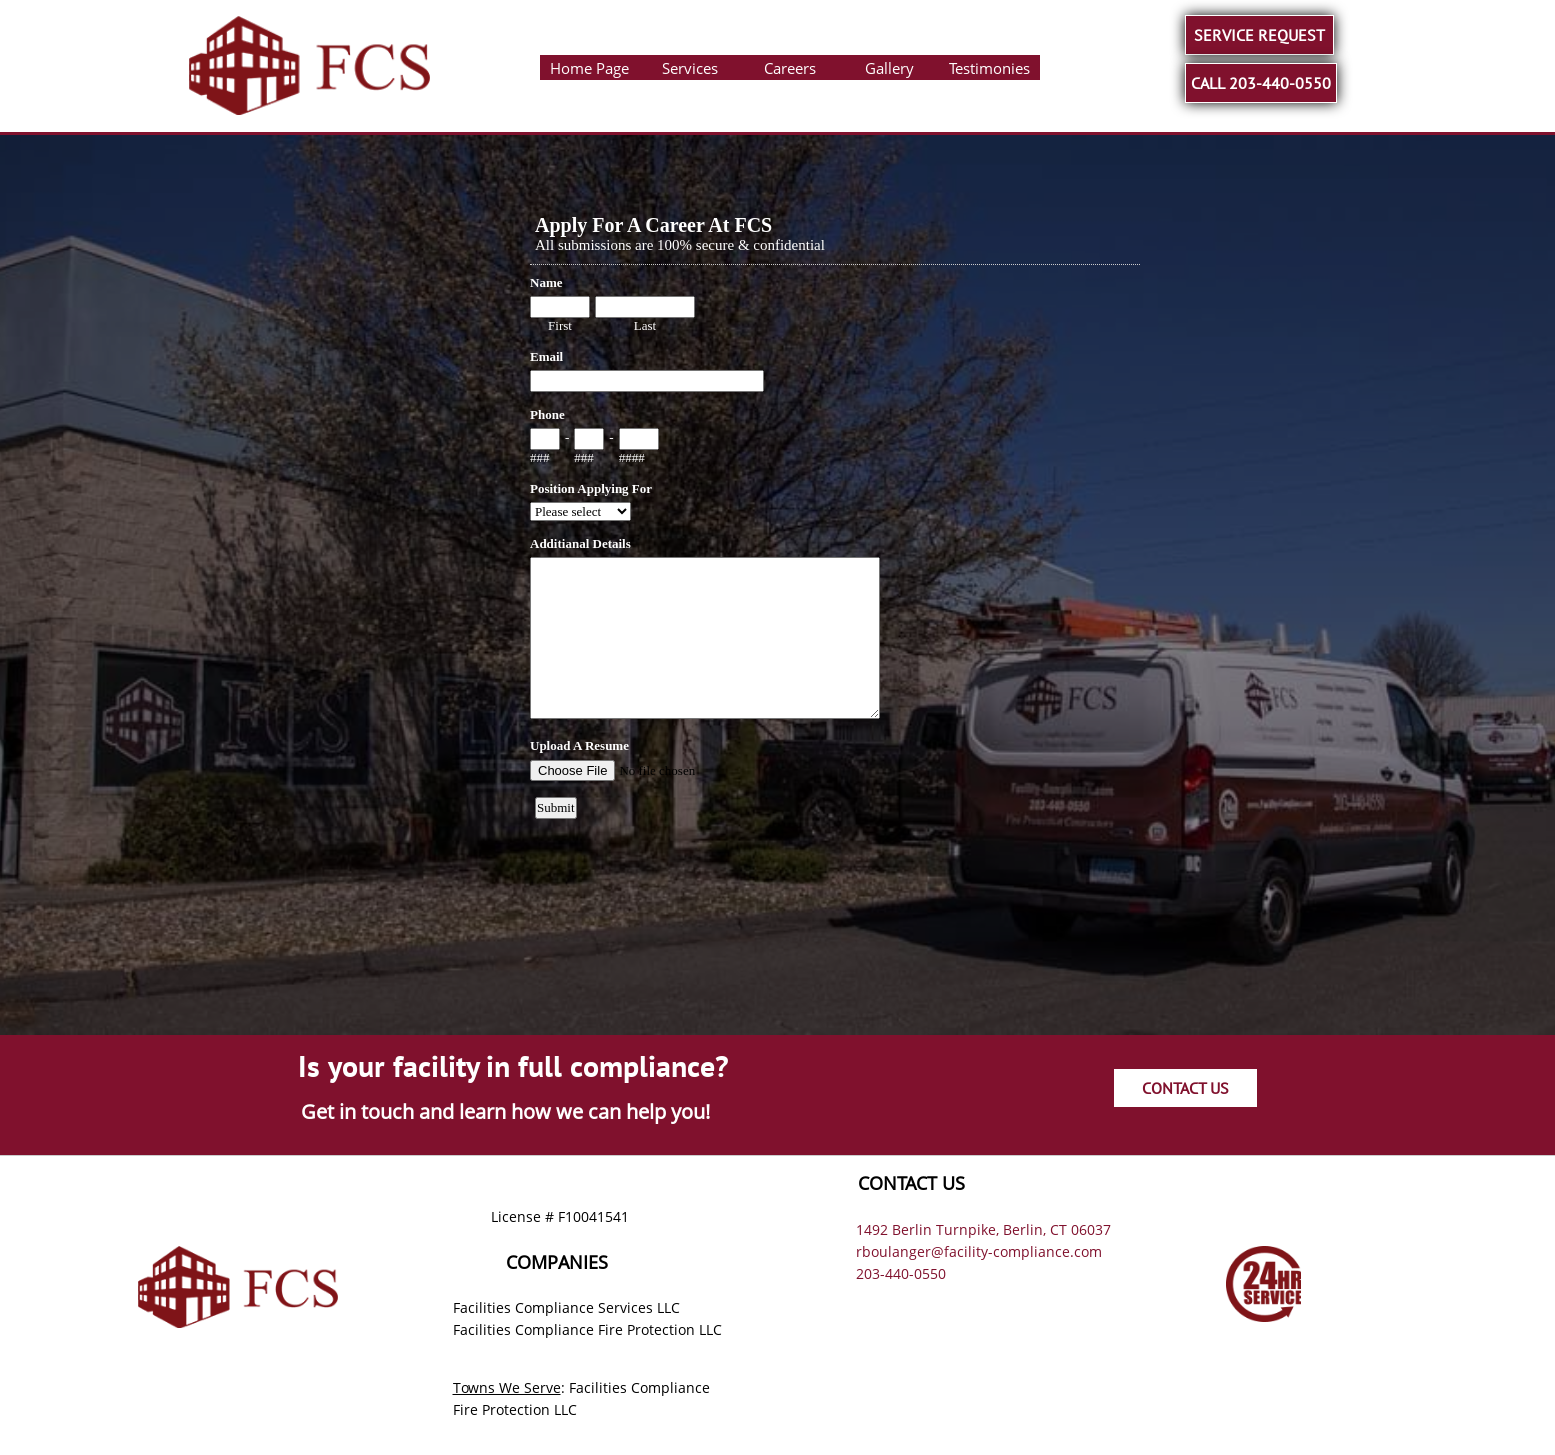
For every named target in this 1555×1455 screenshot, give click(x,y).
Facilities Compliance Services (553, 1307)
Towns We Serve (507, 1387)
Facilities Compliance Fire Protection (574, 1329)
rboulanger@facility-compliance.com (979, 1251)
